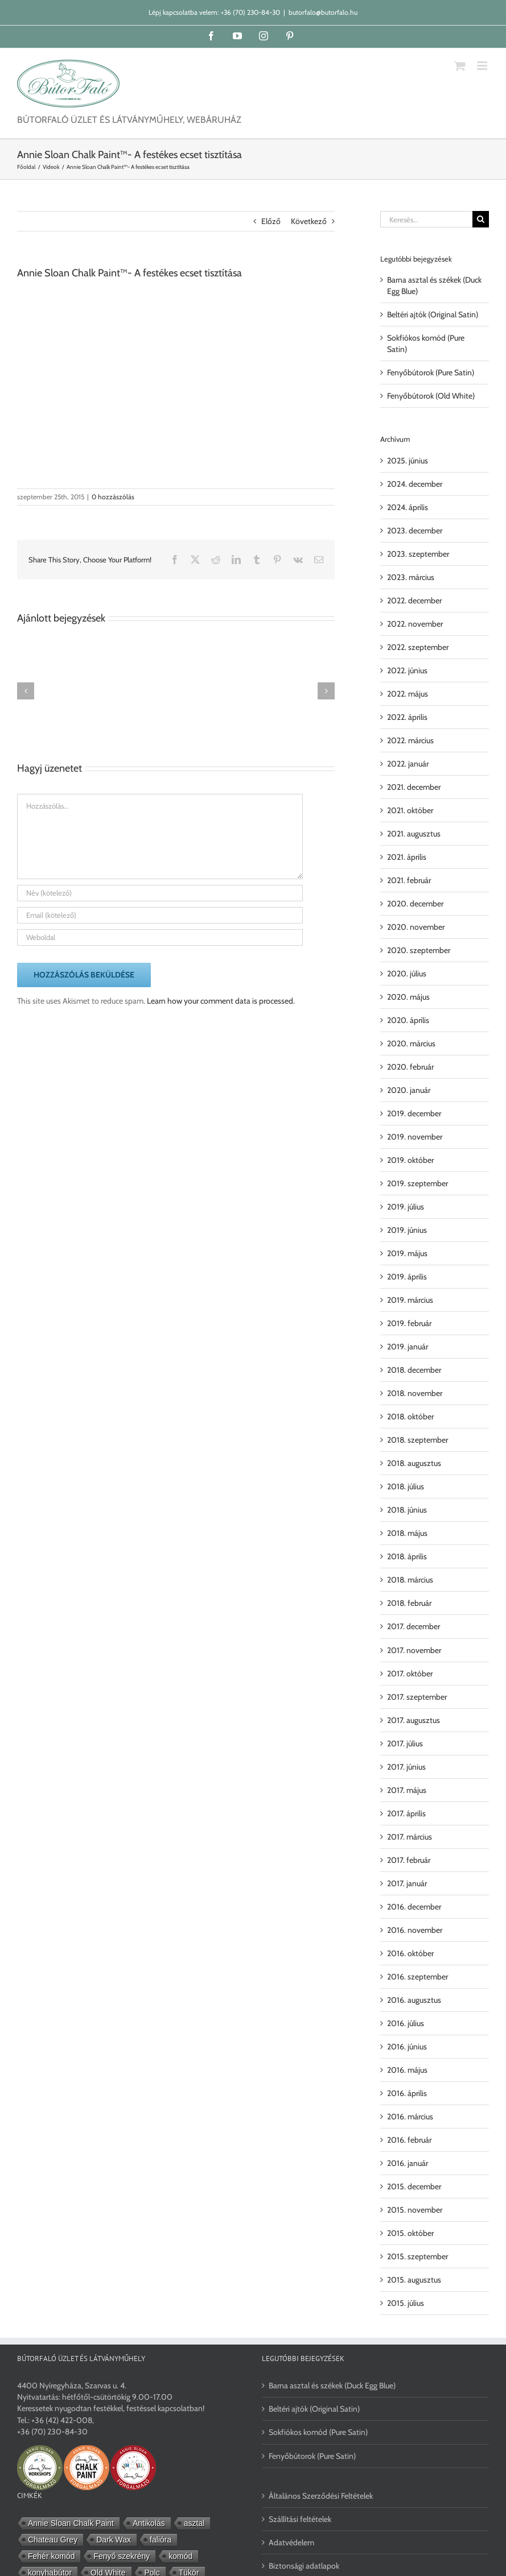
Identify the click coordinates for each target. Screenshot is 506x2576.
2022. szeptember (418, 647)
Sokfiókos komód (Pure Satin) (318, 2432)
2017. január (407, 1883)
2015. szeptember (417, 2256)
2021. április (406, 857)
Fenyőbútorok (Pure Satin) (430, 372)
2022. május (407, 694)
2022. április (407, 717)
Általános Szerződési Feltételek (321, 2496)
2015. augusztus (414, 2280)
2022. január (408, 764)
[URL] (160, 937)
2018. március (410, 1580)
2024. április (407, 507)
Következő (309, 221)
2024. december (414, 484)
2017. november (414, 1650)
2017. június (406, 1767)
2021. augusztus (414, 834)
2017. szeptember (417, 1697)
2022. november (415, 624)
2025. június (407, 460)
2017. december (413, 1626)
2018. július (405, 1486)
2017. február (408, 1860)
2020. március (411, 1043)
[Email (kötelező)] (160, 915)
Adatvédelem (291, 2542)
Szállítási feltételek (300, 2519)
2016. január (407, 2163)
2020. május (408, 997)
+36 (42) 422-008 (61, 2420)
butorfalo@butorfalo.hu (323, 12)
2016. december (414, 1907)
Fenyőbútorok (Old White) (431, 396)
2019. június (407, 1230)
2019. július (405, 1207)
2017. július (405, 1743)
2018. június (407, 1510)
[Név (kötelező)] (160, 893)
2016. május (407, 2070)
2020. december (415, 903)
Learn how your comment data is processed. (221, 1001)
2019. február (409, 1323)
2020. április (408, 1020)
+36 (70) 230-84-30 (250, 12)
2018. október (410, 1416)
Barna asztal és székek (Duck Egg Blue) (332, 2385)
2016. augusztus (414, 2000)
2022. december (414, 600)
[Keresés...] (426, 219)
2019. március (410, 1300)
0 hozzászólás (113, 496)
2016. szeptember (417, 1977)
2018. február (409, 1603)
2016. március (410, 2116)
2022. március (410, 740)
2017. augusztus (413, 1720)
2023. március (410, 577)
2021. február (409, 880)
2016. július (405, 2023)
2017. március (409, 1837)
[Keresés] (480, 219)
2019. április (407, 1277)
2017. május (406, 1790)
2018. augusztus (414, 1463)
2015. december (414, 2186)
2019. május (407, 1253)
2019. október (410, 1160)
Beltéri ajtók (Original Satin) (432, 314)
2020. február (410, 1067)
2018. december (414, 1370)
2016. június (407, 2046)
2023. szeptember (418, 554)
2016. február (409, 2140)
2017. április (406, 1813)
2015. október (410, 2233)
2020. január (408, 1090)
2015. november (414, 2210)
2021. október (410, 810)
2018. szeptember (417, 1440)
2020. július (406, 973)
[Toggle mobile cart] (460, 66)
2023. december (414, 530)
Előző (271, 221)
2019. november (414, 1137)
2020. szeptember (418, 950)
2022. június (407, 670)
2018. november (414, 1393)
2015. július (405, 2303)
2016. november (414, 1930)
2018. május (407, 1533)
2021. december (414, 787)
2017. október (410, 1673)
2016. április (407, 2093)
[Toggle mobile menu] (483, 66)
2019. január (407, 1346)
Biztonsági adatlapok (304, 2566)
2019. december (414, 1113)
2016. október (410, 1953)
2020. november (416, 927)
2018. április (407, 1556)
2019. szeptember (417, 1183)
